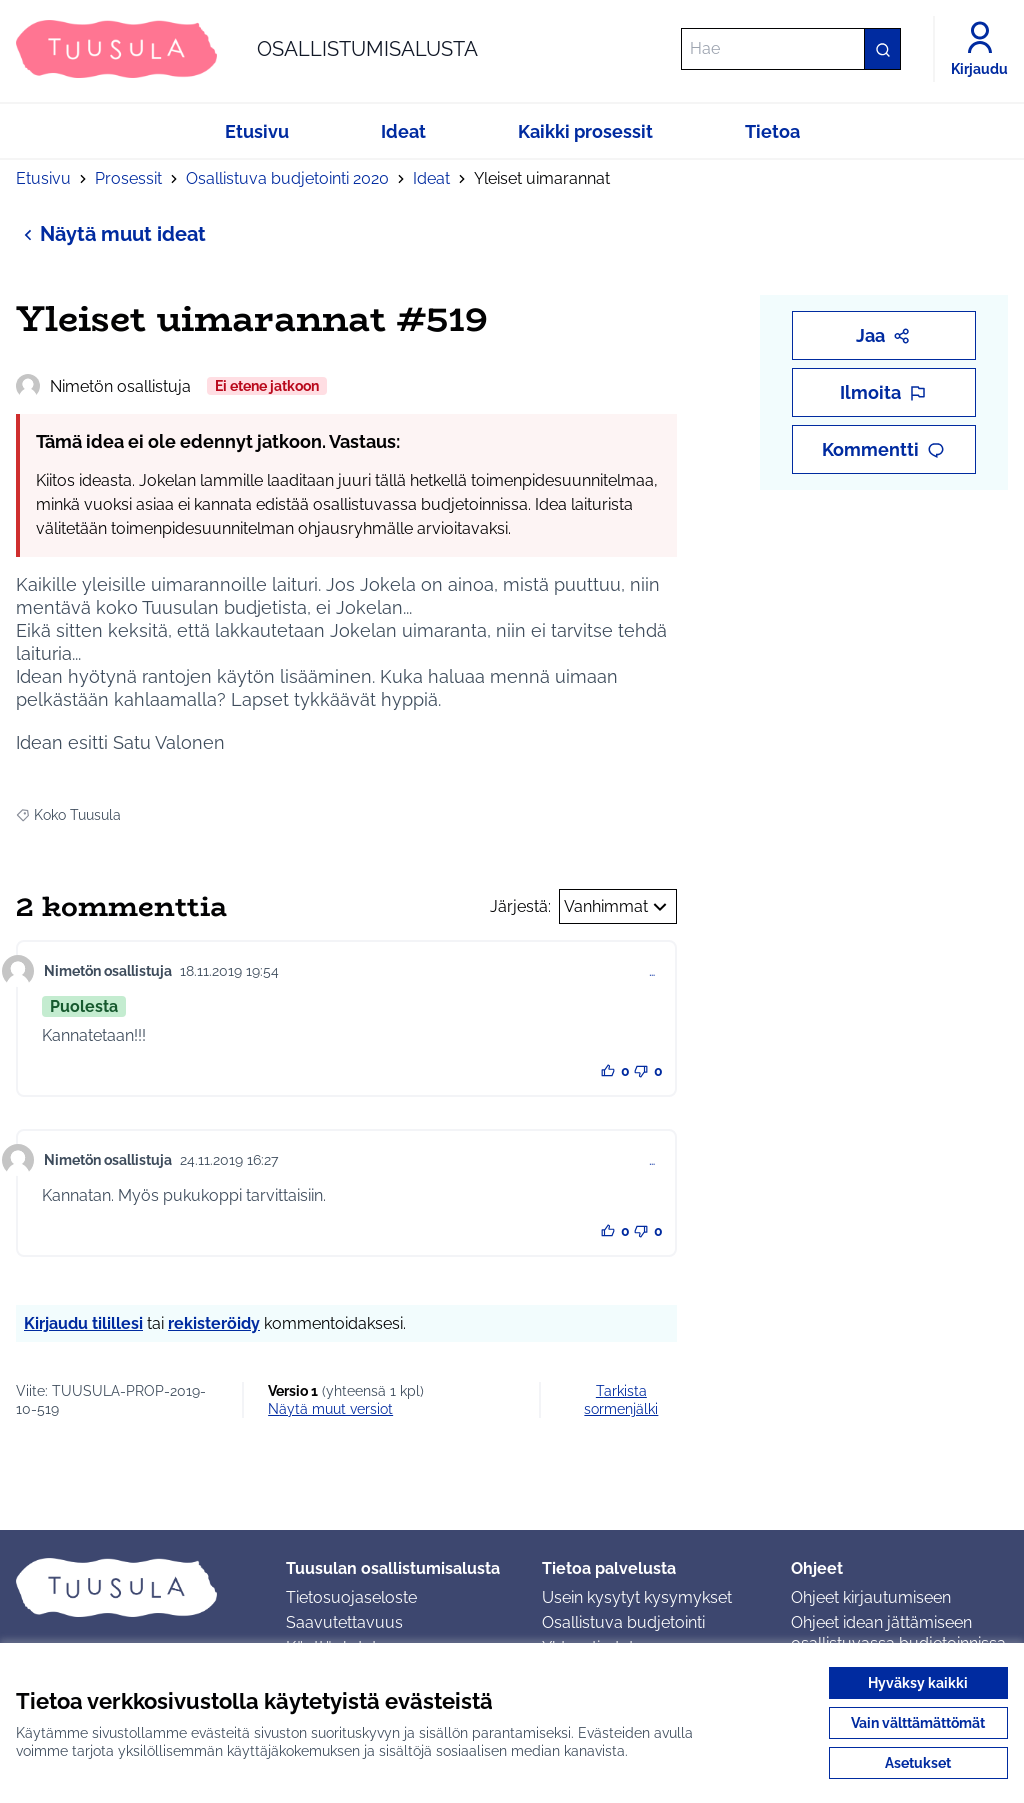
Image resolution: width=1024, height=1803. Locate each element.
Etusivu (43, 178)
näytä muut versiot (330, 1409)
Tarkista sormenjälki (621, 1400)
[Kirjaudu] (979, 49)
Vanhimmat (618, 907)
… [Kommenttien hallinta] (652, 971)
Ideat (431, 178)
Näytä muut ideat (111, 233)
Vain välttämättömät (918, 1723)
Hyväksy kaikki (918, 1683)
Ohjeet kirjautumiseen (871, 1597)
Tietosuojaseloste (351, 1597)
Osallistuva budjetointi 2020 (287, 178)
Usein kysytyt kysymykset (637, 1597)
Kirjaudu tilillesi (83, 1323)
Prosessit (128, 178)
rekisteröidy (214, 1323)
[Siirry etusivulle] (247, 49)
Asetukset (918, 1763)
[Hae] (791, 49)
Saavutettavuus (344, 1622)
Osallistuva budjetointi (623, 1622)
